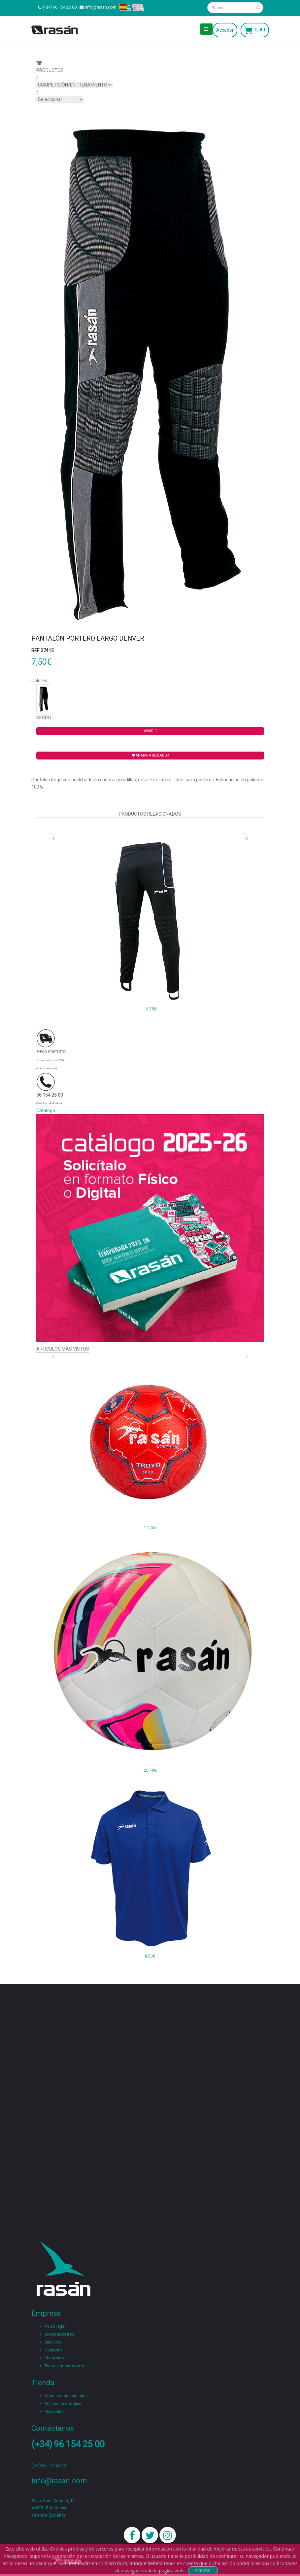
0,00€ (260, 29)
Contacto (53, 2349)
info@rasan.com (101, 7)
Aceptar (203, 2570)
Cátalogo (45, 1110)
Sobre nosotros (59, 2334)
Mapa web (54, 2357)
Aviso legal (55, 2326)
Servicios (53, 2342)
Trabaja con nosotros (65, 2365)
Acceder (225, 30)
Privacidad (54, 2411)
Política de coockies (64, 2403)
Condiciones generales (66, 2395)
